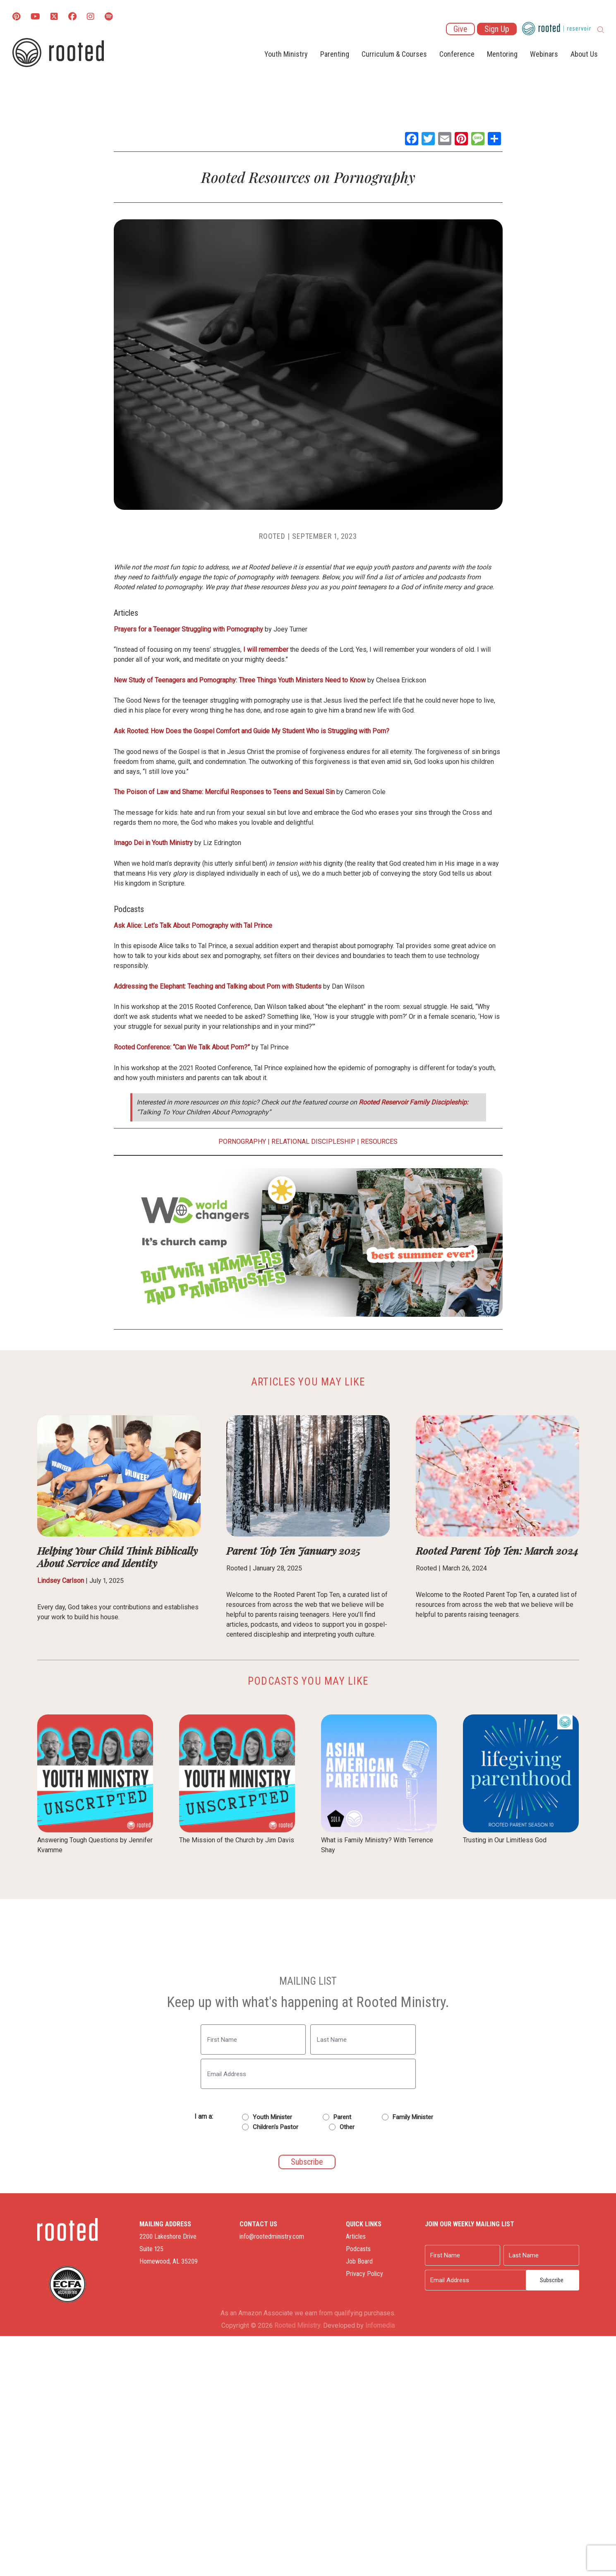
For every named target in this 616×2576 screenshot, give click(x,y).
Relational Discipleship (313, 1141)
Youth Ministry (286, 54)
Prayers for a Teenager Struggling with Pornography (188, 629)
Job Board (359, 2261)
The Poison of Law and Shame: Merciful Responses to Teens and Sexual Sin (224, 792)
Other (347, 2127)
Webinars (544, 54)
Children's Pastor (275, 2127)
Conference (457, 54)
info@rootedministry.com (272, 2236)
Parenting (334, 54)
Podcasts (358, 2249)
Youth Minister (272, 2117)
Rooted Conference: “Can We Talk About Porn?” (183, 1047)
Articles (356, 2236)
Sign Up (496, 29)
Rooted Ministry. (297, 2325)
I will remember (265, 649)
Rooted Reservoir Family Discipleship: (413, 1102)
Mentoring (502, 54)
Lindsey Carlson (60, 1580)
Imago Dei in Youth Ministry (153, 843)
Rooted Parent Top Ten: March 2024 (497, 1550)
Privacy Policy (364, 2274)
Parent (342, 2117)
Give (460, 29)
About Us (584, 54)
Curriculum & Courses (394, 54)
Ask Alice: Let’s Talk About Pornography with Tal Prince (193, 925)
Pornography (242, 1141)
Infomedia (380, 2325)
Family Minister (413, 2117)
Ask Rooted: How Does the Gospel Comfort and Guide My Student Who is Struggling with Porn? (251, 731)
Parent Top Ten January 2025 (293, 1550)
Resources (379, 1141)
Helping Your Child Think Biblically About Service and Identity (117, 1557)
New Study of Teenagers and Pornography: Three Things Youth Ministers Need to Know (240, 680)
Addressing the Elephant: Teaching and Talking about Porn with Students (217, 986)
